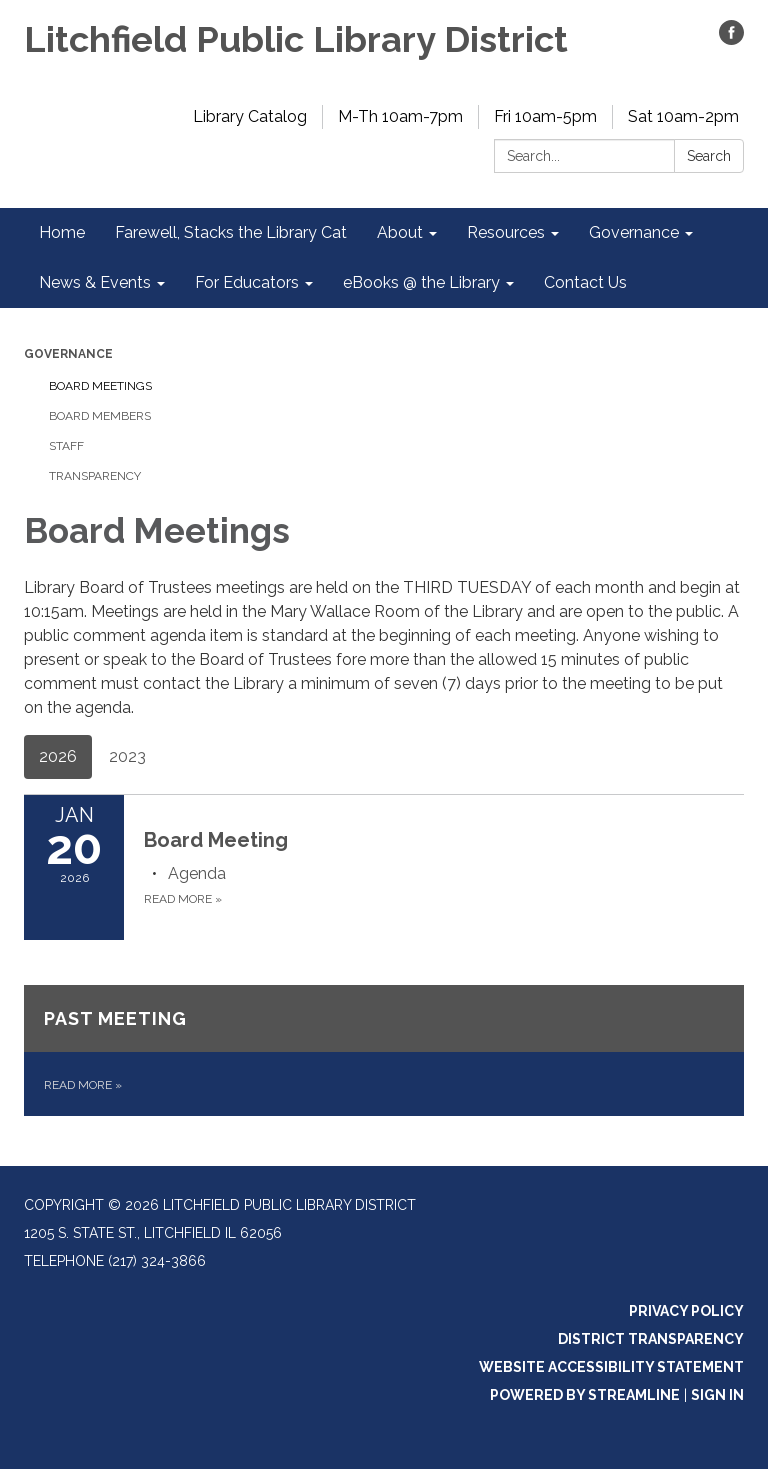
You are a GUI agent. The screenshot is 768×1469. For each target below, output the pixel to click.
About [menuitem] (400, 232)
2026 (58, 756)
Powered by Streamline (585, 1395)
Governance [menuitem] (634, 232)
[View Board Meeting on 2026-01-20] (444, 840)
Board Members (100, 416)
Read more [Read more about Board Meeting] (183, 899)
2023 (127, 756)
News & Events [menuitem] (95, 282)
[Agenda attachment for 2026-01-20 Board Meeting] (197, 873)
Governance (68, 354)
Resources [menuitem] (506, 232)
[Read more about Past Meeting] (384, 1050)
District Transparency (651, 1339)
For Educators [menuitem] (247, 282)
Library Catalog (250, 116)
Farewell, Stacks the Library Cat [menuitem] (231, 232)
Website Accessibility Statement (611, 1367)
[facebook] (731, 39)
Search (709, 156)
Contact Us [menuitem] (585, 282)
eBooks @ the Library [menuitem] (421, 282)
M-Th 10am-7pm (400, 116)
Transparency (95, 476)
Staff (66, 446)
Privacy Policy (686, 1311)
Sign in (717, 1395)
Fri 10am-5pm (545, 116)
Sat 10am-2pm (683, 116)
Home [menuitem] (62, 232)
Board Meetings (100, 386)
